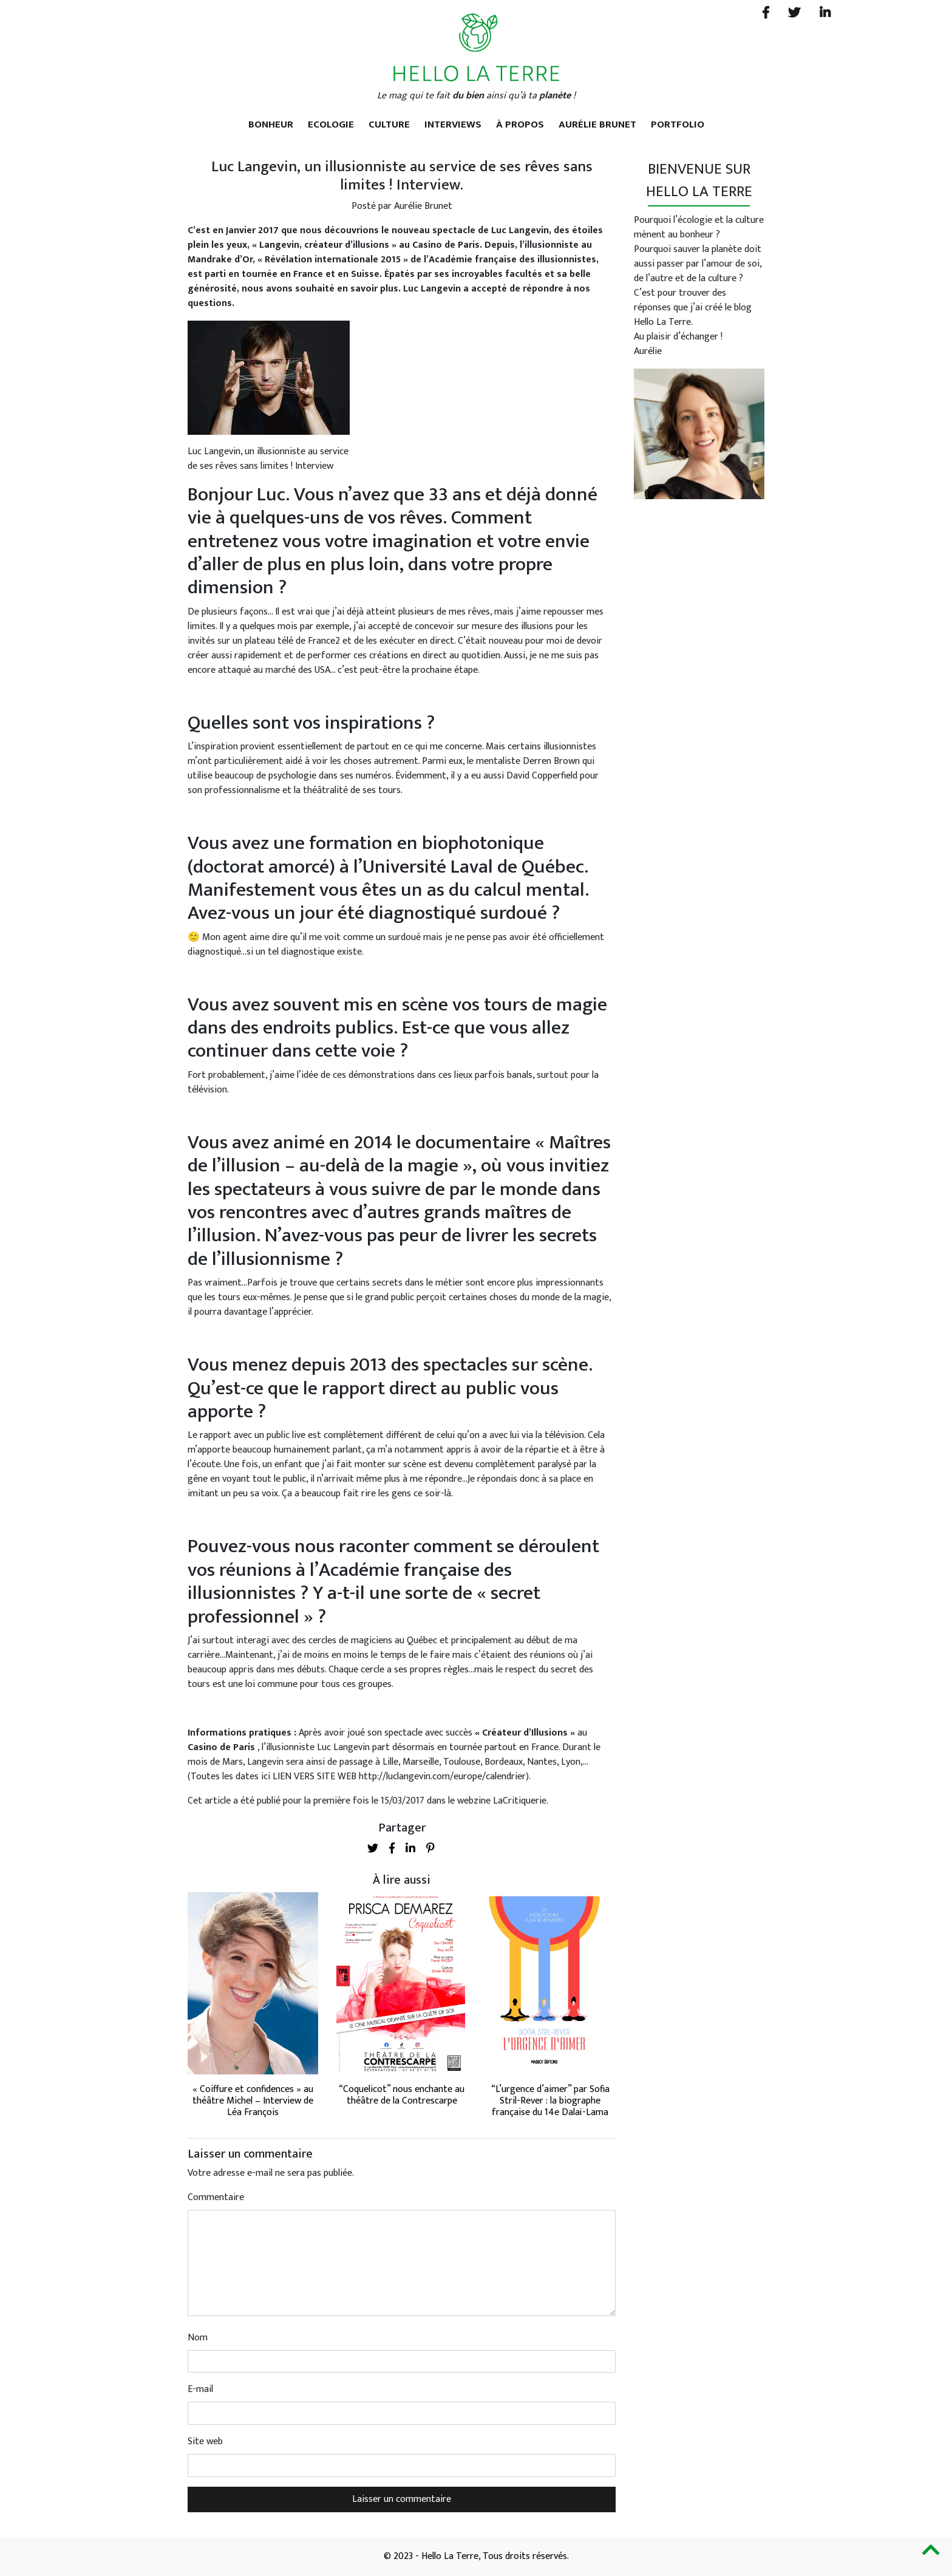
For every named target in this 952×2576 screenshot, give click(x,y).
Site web (205, 2442)
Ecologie (331, 124)
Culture (389, 124)
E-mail (200, 2389)
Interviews (452, 124)
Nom (198, 2338)
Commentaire (216, 2197)
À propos (520, 124)
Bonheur (270, 124)
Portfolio (677, 124)
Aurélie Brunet (597, 124)
